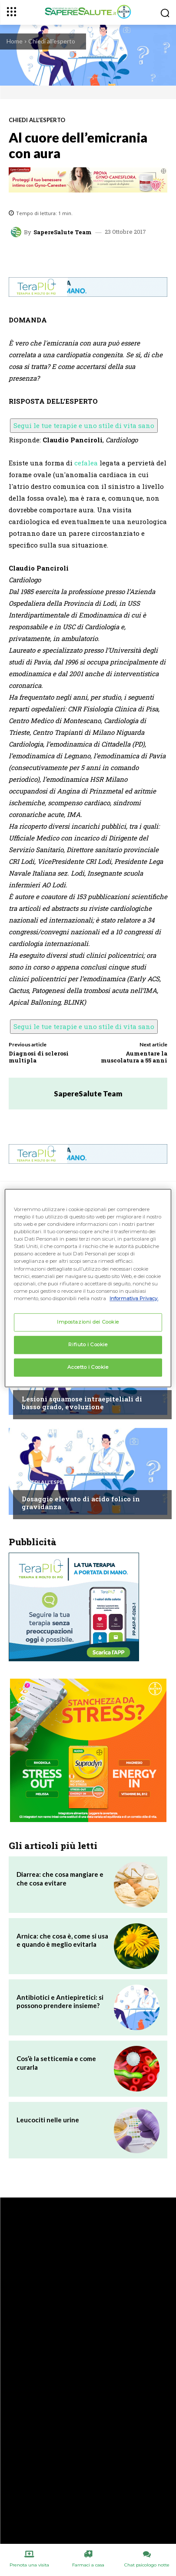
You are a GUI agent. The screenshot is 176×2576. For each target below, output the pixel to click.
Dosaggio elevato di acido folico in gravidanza (81, 1502)
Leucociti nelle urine (48, 2120)
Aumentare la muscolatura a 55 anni (134, 1056)
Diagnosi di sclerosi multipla (39, 1056)
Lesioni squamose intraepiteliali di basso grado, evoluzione (82, 1402)
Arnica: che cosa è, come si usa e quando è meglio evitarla (62, 1940)
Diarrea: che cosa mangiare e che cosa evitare (60, 1878)
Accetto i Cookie (87, 1367)
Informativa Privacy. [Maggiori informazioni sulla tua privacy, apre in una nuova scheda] (134, 1298)
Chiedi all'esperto (51, 41)
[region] (88, 1288)
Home (15, 41)
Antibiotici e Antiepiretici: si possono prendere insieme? (60, 2001)
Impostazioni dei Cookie (88, 1322)
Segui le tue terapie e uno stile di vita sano (83, 425)
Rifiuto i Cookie (87, 1344)
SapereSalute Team (62, 232)
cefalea (86, 462)
